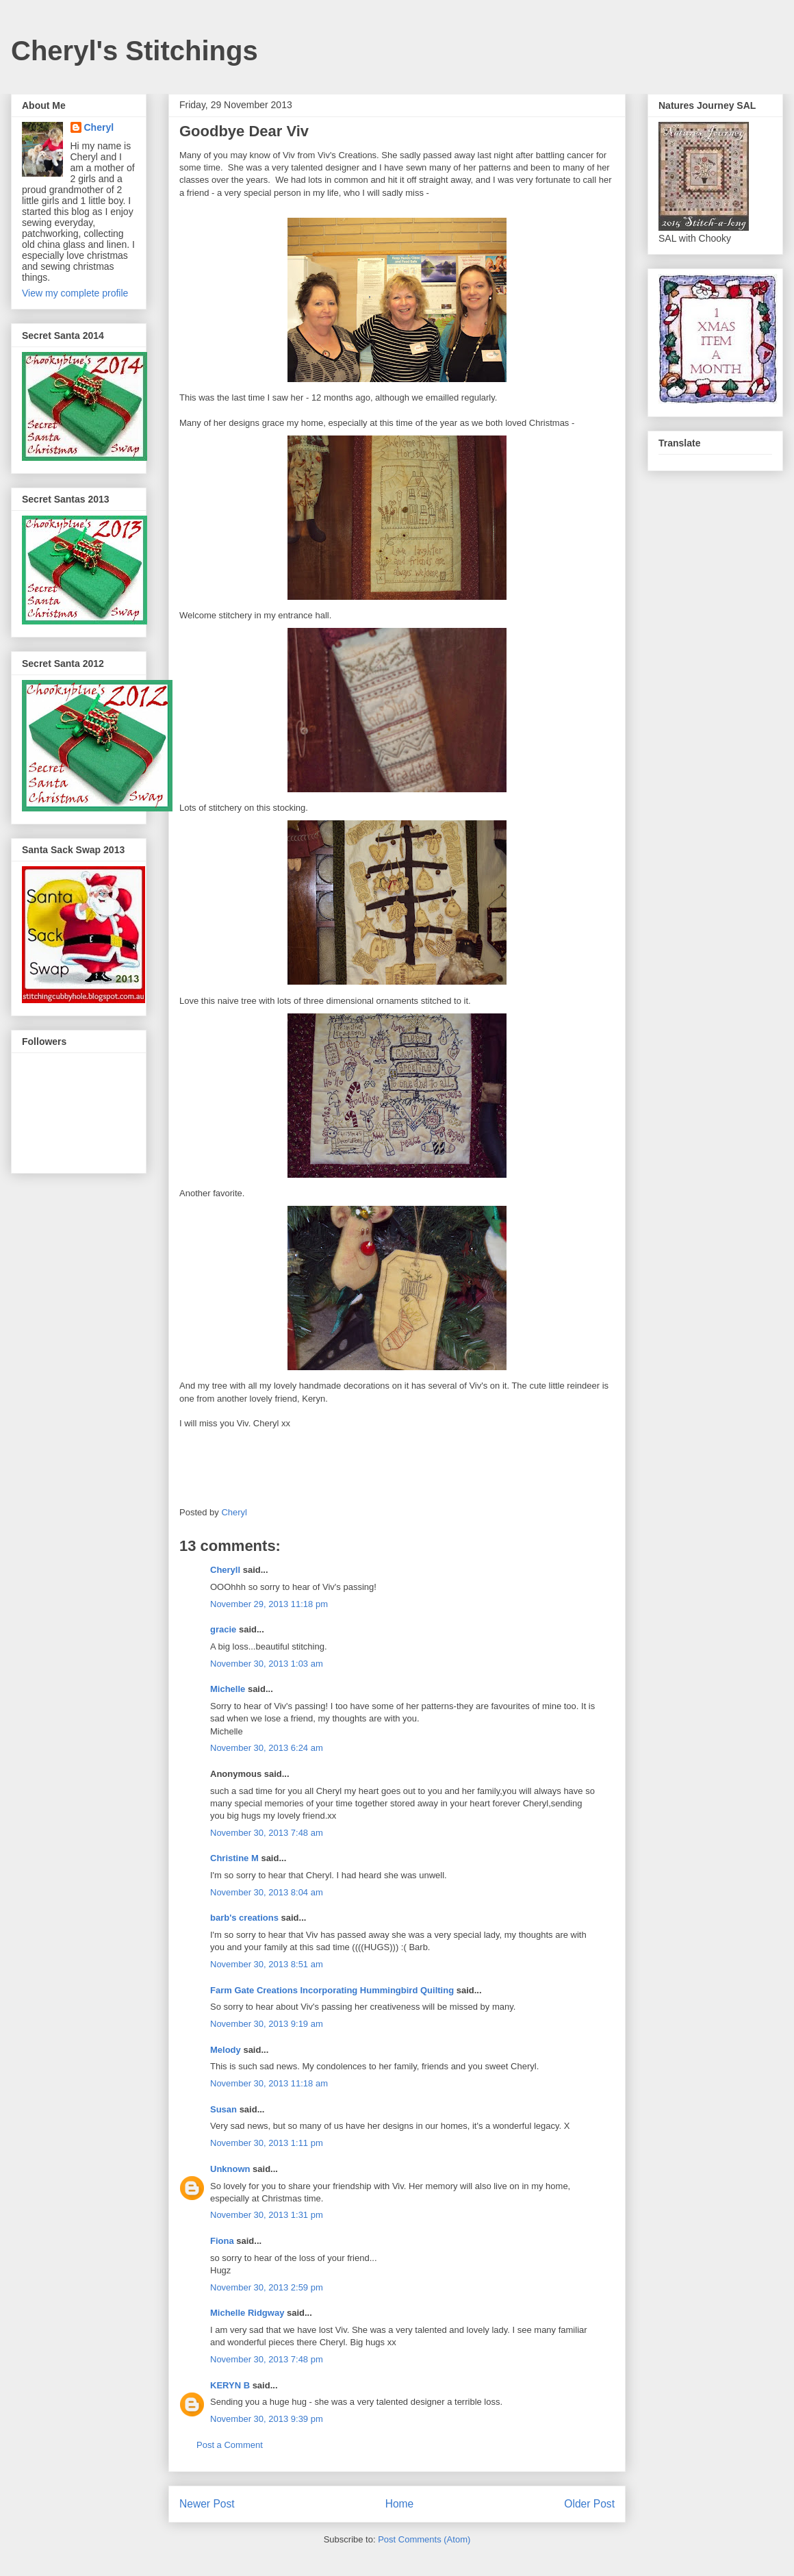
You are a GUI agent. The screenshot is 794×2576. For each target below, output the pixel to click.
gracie (223, 1629)
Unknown (230, 2169)
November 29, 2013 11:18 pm (269, 1604)
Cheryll (225, 1570)
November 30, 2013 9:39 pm (266, 2419)
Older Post (589, 2504)
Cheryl (99, 127)
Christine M (234, 1858)
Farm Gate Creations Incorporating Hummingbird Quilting (332, 1990)
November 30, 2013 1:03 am (266, 1663)
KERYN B (230, 2385)
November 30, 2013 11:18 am (269, 2083)
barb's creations (244, 1917)
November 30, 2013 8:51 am (266, 1964)
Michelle (227, 1689)
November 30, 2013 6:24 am (266, 1748)
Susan (223, 2109)
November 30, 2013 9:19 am (266, 2024)
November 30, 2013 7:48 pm (266, 2359)
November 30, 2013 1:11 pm (266, 2143)
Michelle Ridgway (247, 2313)
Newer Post (207, 2504)
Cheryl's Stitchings (134, 51)
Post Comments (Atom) (424, 2539)
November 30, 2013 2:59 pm (266, 2287)
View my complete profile (75, 293)
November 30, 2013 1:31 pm (266, 2215)
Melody (225, 2050)
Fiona (222, 2241)
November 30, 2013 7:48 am (266, 1833)
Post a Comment (229, 2445)
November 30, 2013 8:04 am (266, 1892)
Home (399, 2504)
